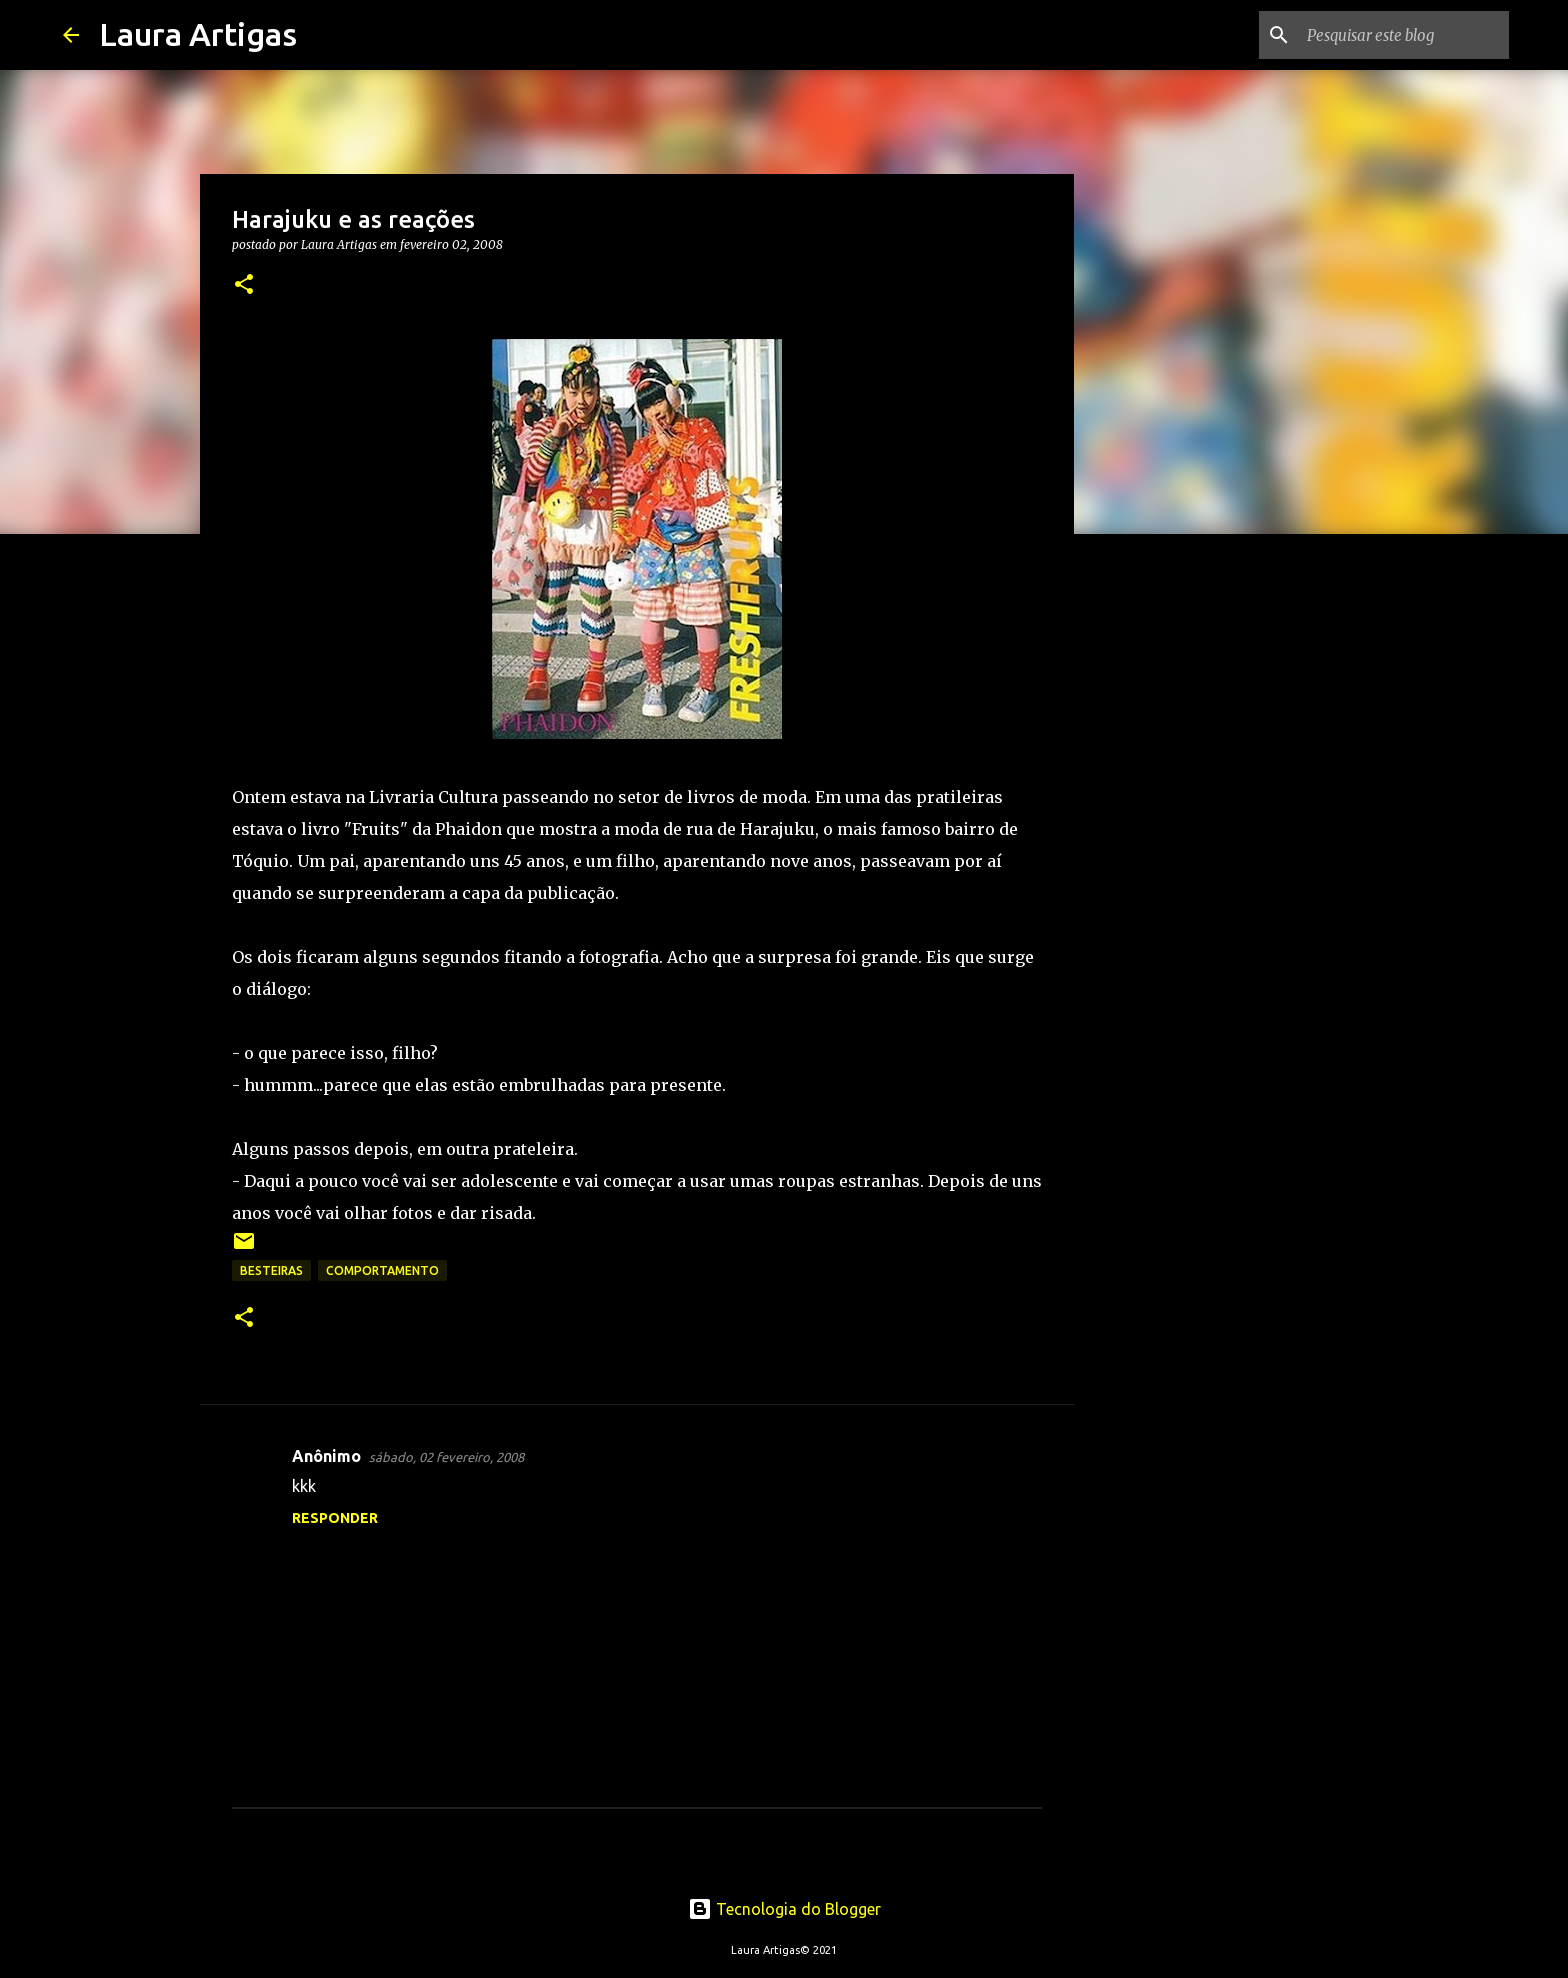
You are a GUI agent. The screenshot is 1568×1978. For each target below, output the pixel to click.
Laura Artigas (198, 34)
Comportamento (382, 1270)
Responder (335, 1518)
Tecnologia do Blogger (784, 1909)
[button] (244, 285)
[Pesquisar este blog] (1404, 35)
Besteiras (271, 1270)
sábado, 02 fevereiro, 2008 (446, 1457)
